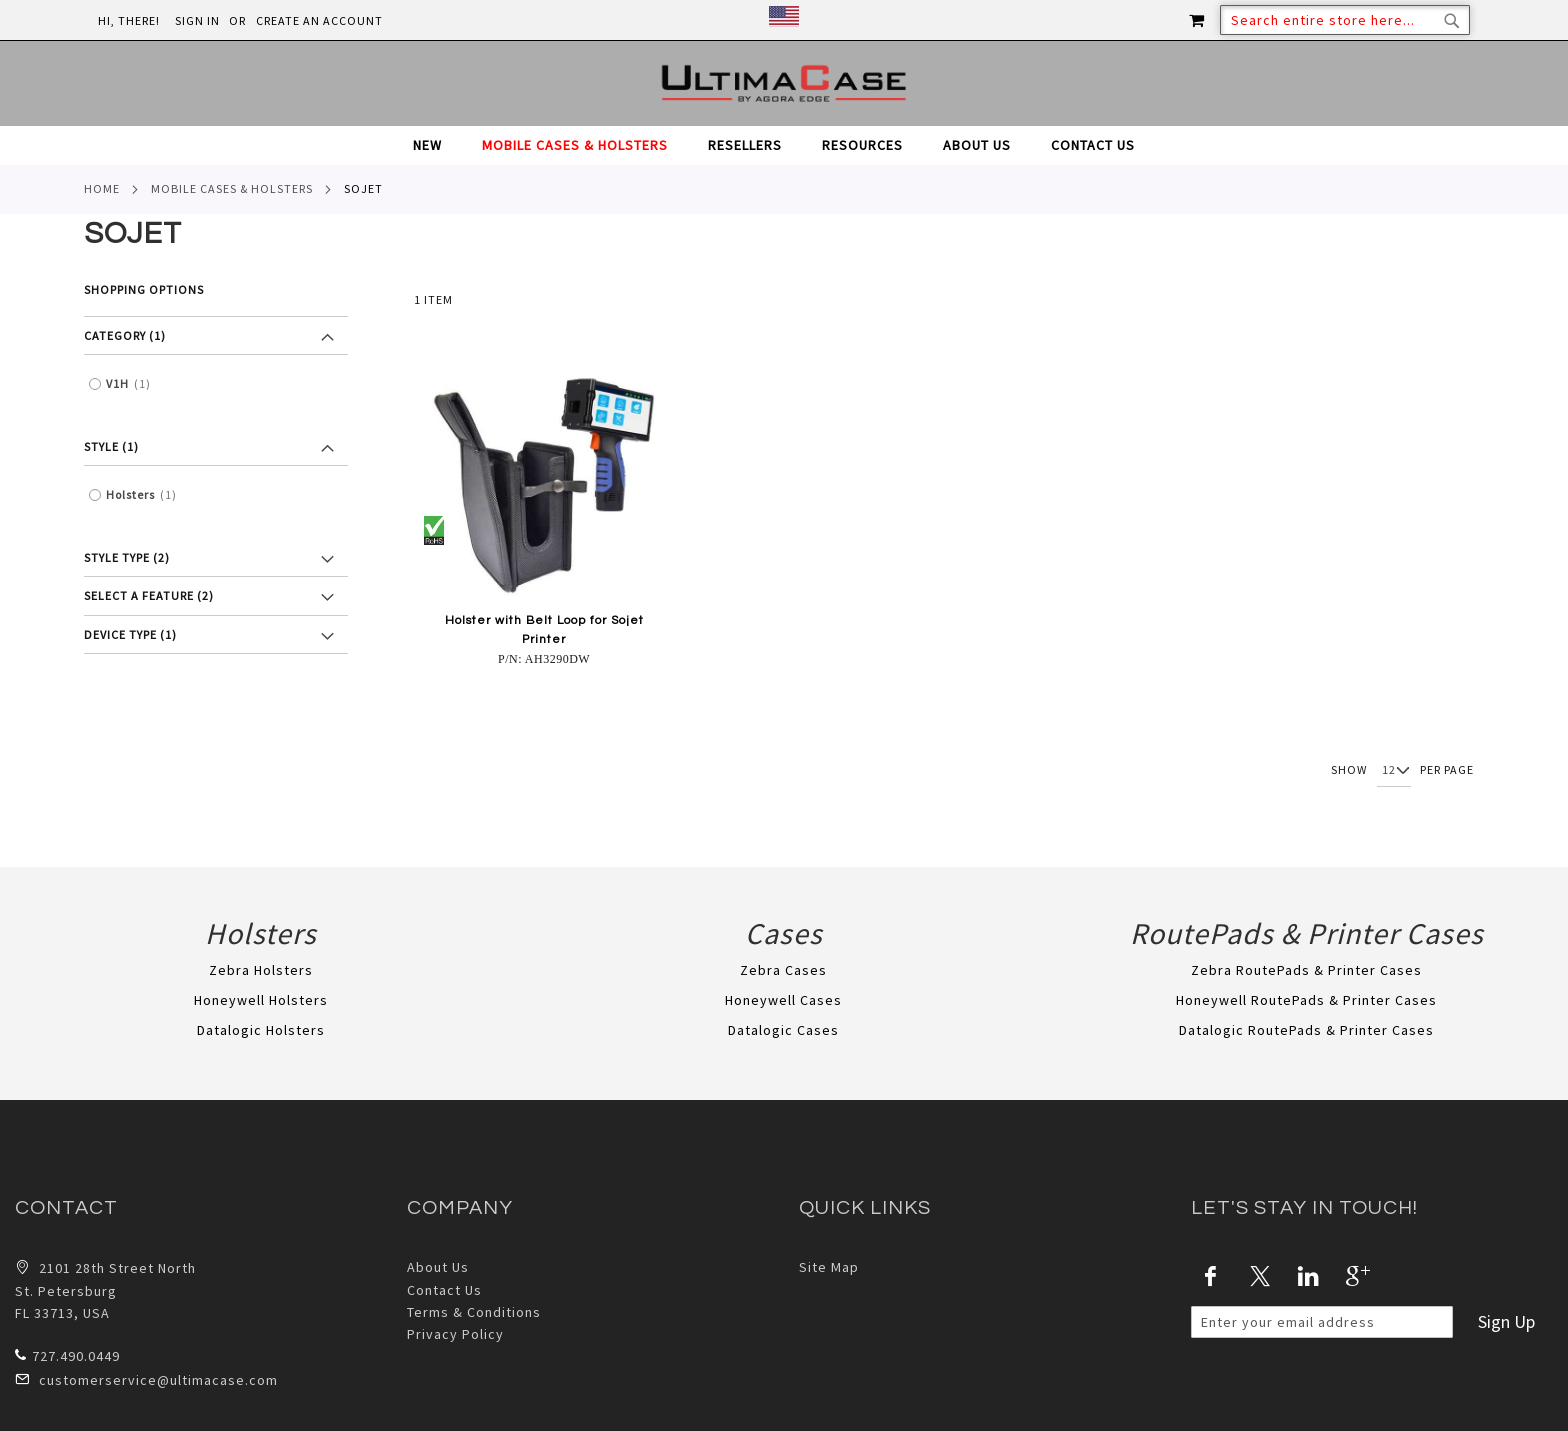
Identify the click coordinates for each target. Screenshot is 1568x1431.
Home (102, 188)
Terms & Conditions (474, 1312)
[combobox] (1345, 20)
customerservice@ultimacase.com (146, 1379)
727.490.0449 (67, 1356)
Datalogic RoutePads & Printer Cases (1306, 1030)
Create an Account (319, 20)
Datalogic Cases (783, 1030)
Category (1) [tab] (125, 335)
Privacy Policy (455, 1334)
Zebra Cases (783, 970)
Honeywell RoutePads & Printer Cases (1306, 1000)
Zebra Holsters (261, 970)
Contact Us (444, 1290)
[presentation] (1343, 1378)
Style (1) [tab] (111, 446)
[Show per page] (1394, 771)
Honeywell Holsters (261, 1000)
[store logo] (784, 83)
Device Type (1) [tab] (130, 634)
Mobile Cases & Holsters (232, 188)
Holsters (146, 495)
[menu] (784, 145)
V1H (133, 384)
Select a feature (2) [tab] (149, 595)
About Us (438, 1267)
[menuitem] (437, 145)
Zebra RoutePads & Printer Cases (1306, 970)
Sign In (197, 20)
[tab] (784, 145)
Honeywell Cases (783, 1000)
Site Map (829, 1267)
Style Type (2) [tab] (127, 557)
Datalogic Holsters (261, 1030)
